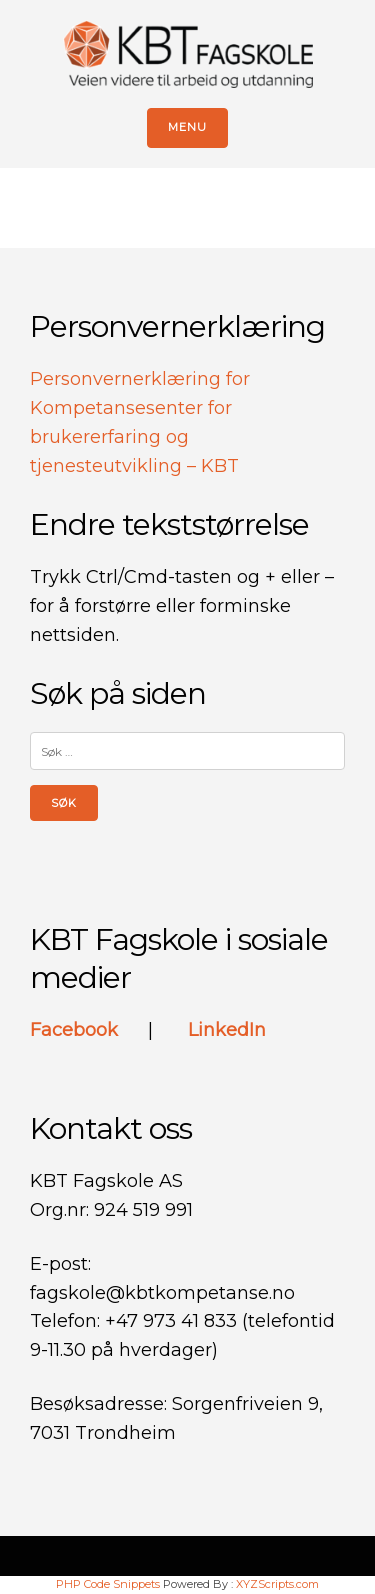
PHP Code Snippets (108, 1584)
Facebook (76, 1030)
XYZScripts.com (277, 1584)
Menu (187, 127)
